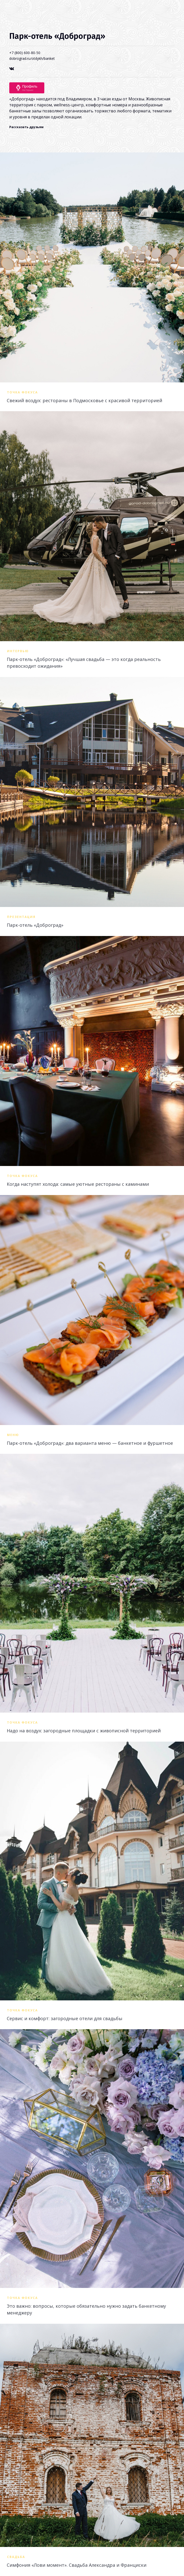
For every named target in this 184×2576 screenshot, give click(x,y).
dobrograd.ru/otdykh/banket (32, 58)
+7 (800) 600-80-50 (24, 52)
